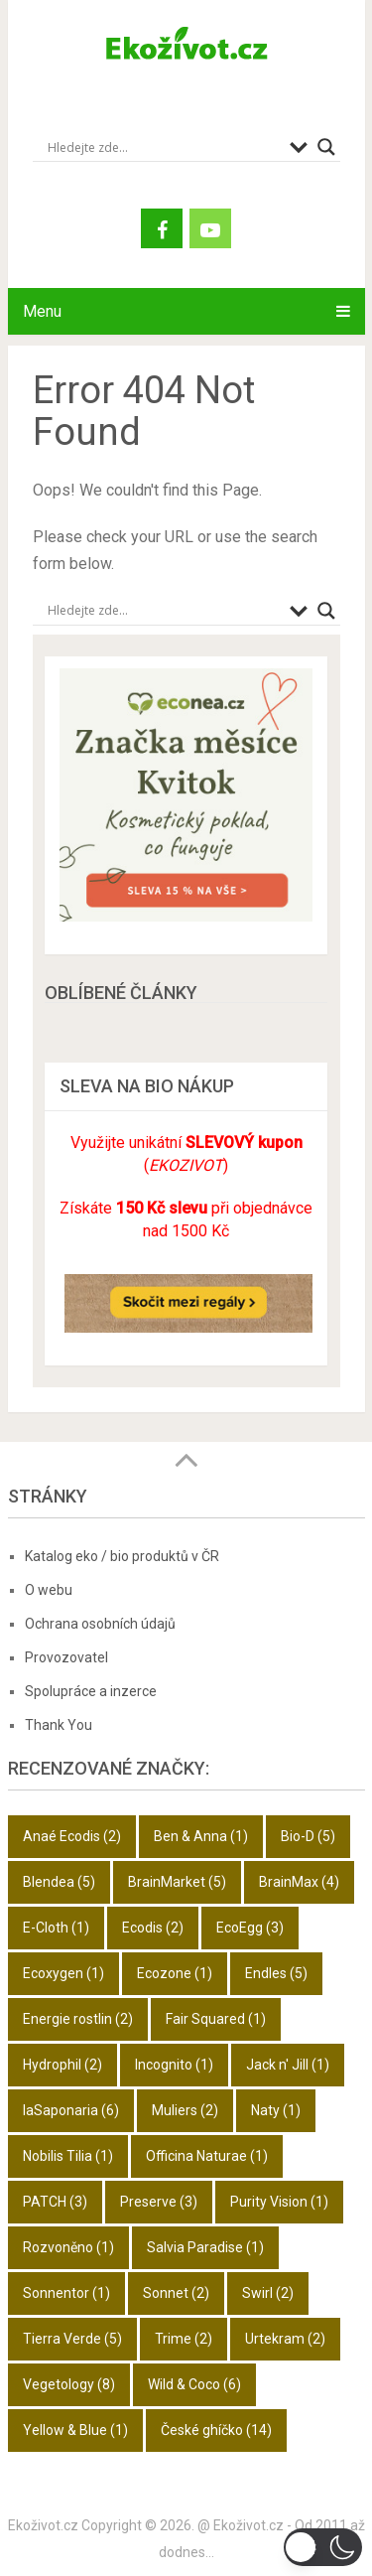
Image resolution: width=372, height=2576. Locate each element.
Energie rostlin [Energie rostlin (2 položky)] (78, 2019)
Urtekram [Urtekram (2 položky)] (285, 2339)
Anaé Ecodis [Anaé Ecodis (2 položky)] (72, 1836)
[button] (323, 2547)
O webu (48, 1590)
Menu (42, 311)
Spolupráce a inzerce (91, 1691)
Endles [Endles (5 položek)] (276, 1973)
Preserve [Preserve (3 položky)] (158, 2202)
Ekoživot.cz (43, 2525)
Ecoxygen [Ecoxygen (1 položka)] (63, 1973)
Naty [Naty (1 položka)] (276, 2110)
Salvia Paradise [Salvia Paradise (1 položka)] (205, 2247)
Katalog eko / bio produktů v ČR (122, 1556)
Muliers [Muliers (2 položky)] (185, 2110)
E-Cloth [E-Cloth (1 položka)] (56, 1927)
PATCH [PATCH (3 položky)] (55, 2202)
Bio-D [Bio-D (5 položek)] (308, 1836)
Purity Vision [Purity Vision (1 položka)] (279, 2202)
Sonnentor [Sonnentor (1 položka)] (66, 2293)
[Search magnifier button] (326, 147)
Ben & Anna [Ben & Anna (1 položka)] (201, 1836)
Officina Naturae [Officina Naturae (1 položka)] (207, 2156)
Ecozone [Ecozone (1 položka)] (174, 1973)
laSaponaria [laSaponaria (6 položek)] (71, 2110)
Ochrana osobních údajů (100, 1624)
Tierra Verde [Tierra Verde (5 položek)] (72, 2339)
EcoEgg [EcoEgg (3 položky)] (250, 1927)
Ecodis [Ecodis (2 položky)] (153, 1927)
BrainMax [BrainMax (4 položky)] (299, 1882)
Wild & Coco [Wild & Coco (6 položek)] (194, 2384)
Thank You (58, 1725)
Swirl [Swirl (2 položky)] (268, 2293)
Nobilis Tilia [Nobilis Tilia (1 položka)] (68, 2156)
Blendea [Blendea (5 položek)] (59, 1882)
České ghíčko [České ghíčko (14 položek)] (216, 2430)
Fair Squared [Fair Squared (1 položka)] (216, 2019)
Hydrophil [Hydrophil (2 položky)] (62, 2065)
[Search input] (164, 147)
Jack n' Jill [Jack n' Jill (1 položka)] (287, 2065)
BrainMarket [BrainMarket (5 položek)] (177, 1882)
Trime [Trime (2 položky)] (183, 2339)
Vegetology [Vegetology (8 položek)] (69, 2384)
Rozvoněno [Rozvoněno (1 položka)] (68, 2247)
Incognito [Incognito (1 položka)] (174, 2065)
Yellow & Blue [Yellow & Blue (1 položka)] (75, 2430)
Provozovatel (66, 1657)
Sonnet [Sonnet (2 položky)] (176, 2293)
